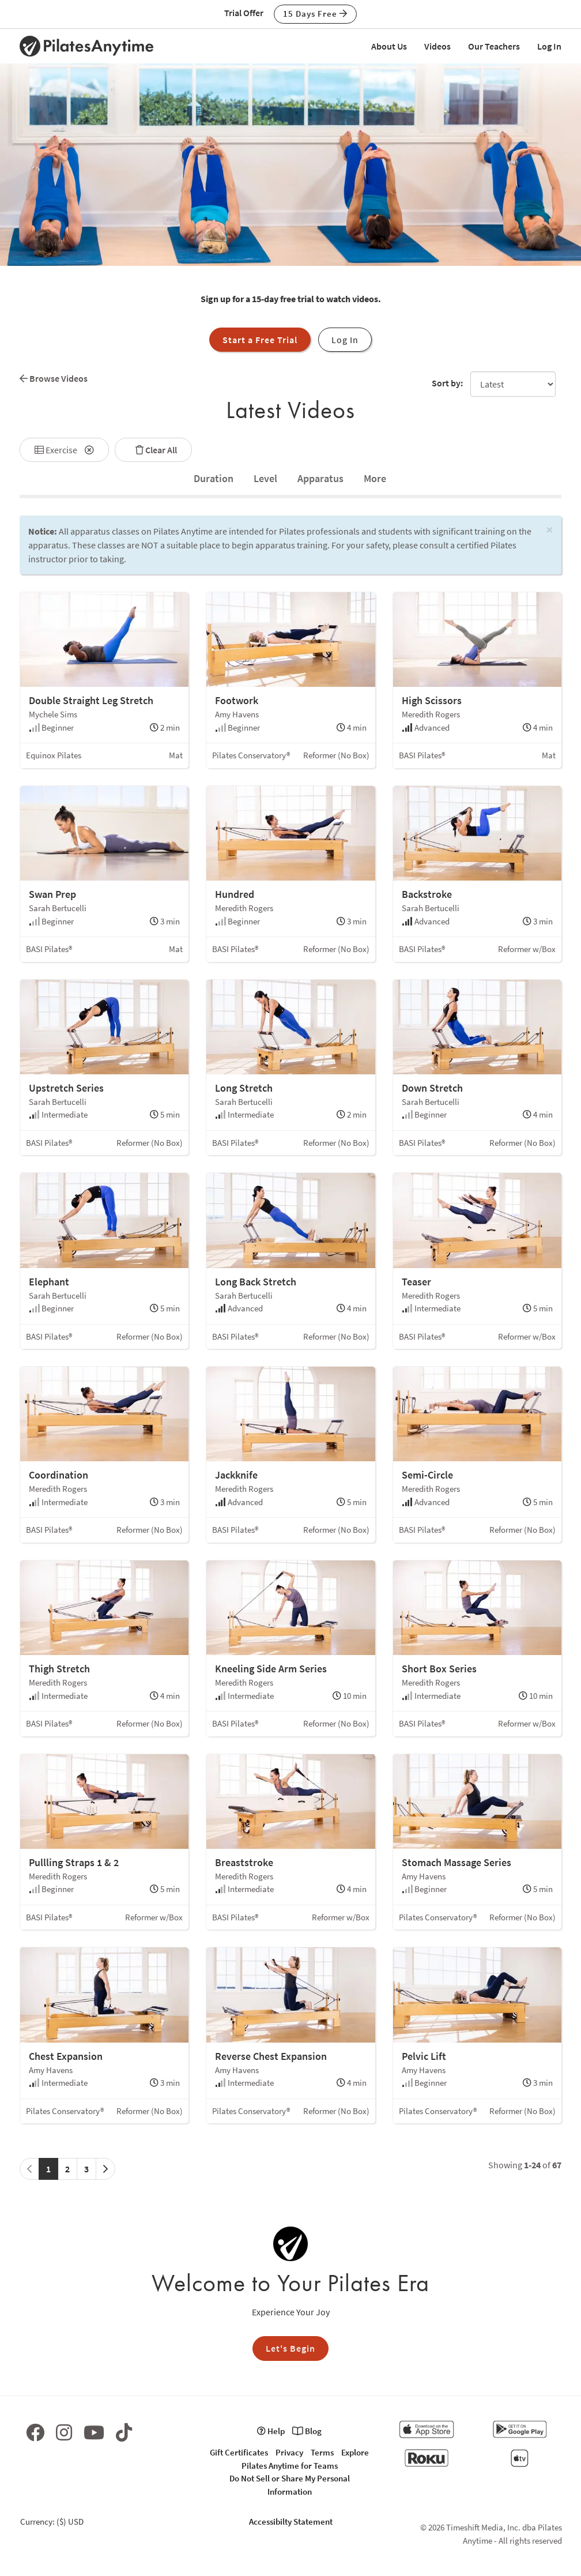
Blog (307, 2430)
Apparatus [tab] (320, 478)
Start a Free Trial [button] (259, 339)
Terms (322, 2452)
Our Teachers (494, 46)
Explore (355, 2452)
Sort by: (447, 383)
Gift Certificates (239, 2452)
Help (271, 2430)
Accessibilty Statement (291, 2521)
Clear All (153, 450)
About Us (389, 46)
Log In (549, 46)
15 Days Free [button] (315, 13)
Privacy (289, 2452)
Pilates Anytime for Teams (290, 2465)
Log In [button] (345, 339)
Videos (437, 46)
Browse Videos (54, 378)
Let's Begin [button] (290, 2348)
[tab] (213, 478)
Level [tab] (265, 478)
